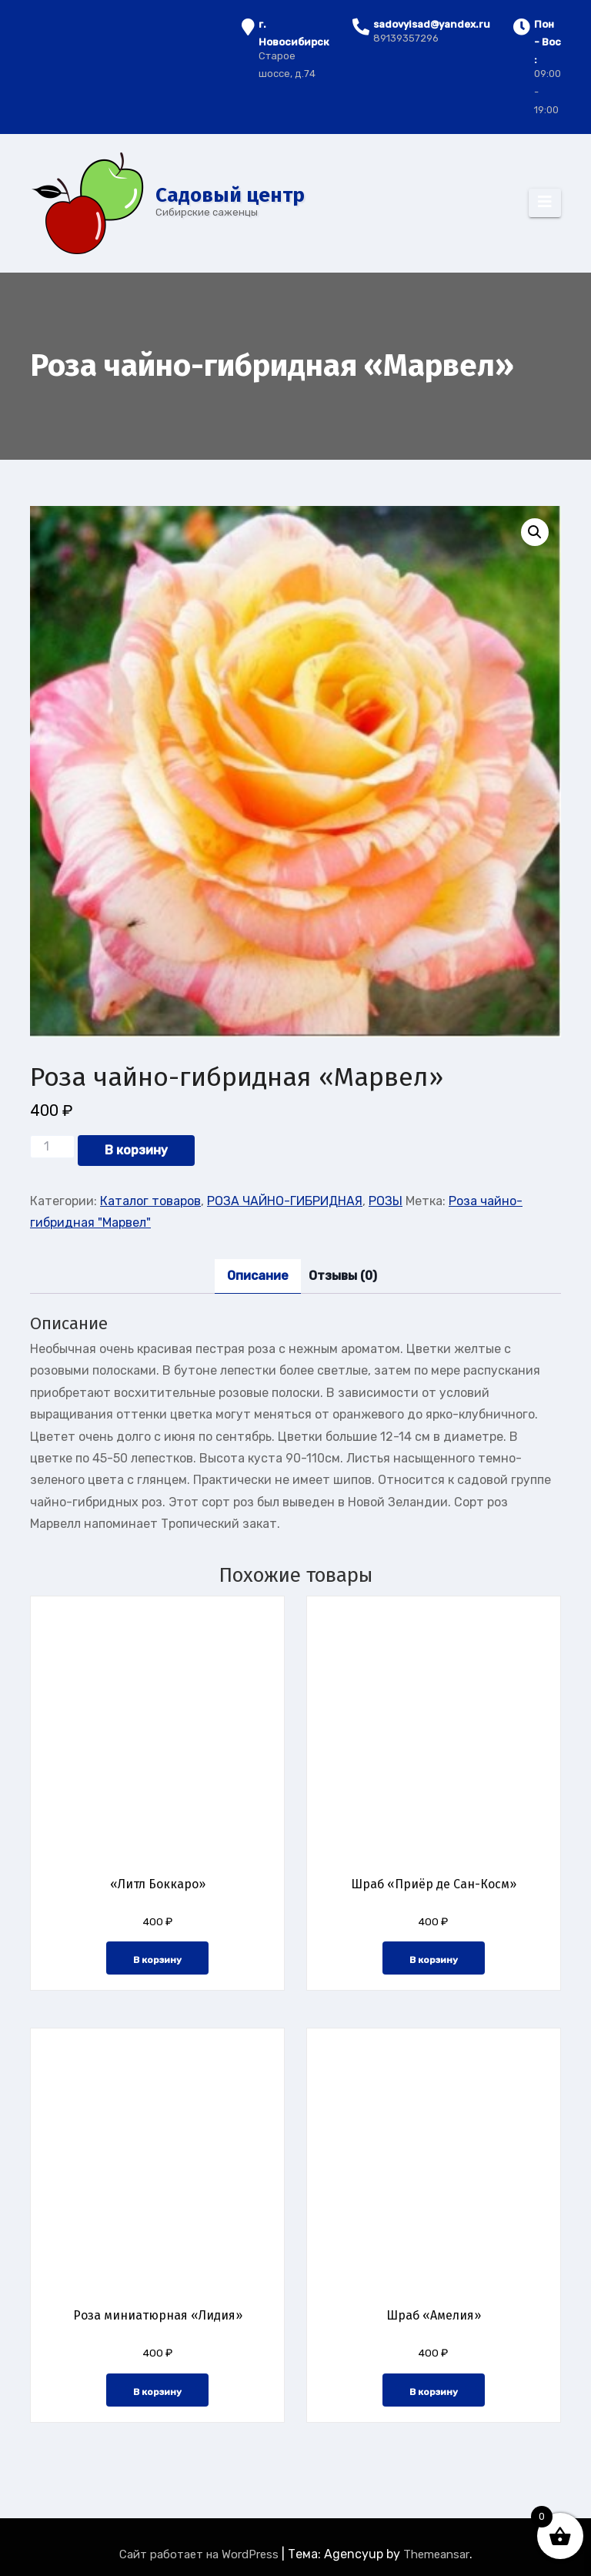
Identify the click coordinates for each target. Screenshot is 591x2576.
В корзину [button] (157, 1960)
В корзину (136, 1150)
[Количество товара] (52, 1146)
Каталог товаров (150, 1201)
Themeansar (436, 2554)
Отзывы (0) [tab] (343, 1275)
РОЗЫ (385, 1201)
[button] (535, 532)
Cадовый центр (230, 195)
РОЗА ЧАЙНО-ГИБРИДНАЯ (284, 1201)
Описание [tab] (258, 1275)
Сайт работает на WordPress (200, 2554)
